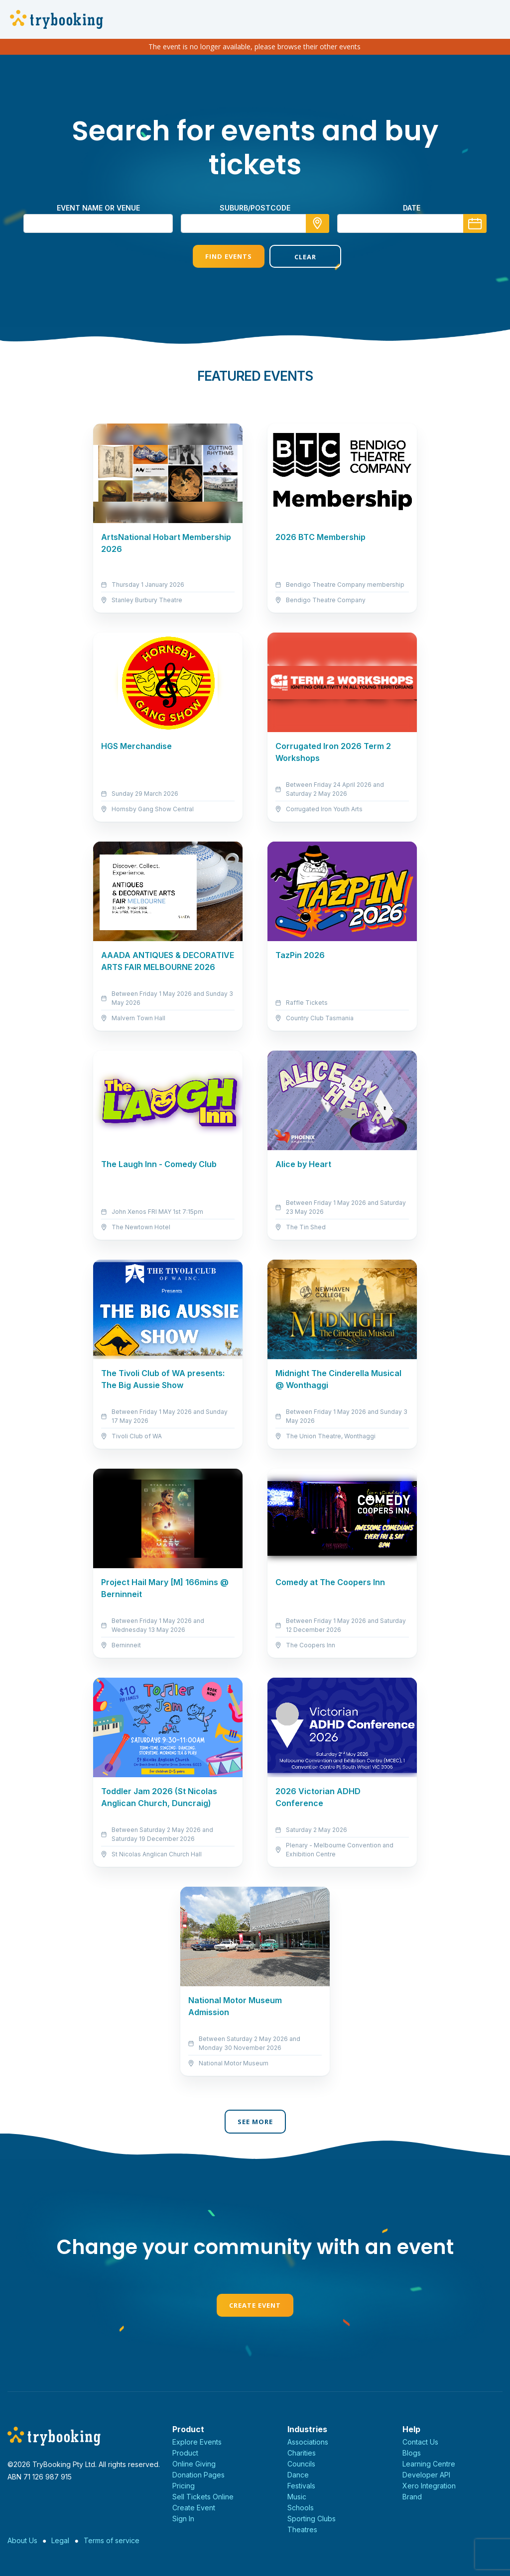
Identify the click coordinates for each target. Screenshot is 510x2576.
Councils (301, 2464)
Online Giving (194, 2464)
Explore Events (197, 2442)
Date (411, 208)
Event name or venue (98, 208)
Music (296, 2496)
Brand (412, 2496)
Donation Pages (198, 2474)
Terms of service (111, 2540)
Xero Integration (429, 2485)
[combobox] (255, 223)
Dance (298, 2474)
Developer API (426, 2474)
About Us (22, 2540)
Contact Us (420, 2442)
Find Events (216, 256)
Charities (301, 2453)
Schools (300, 2507)
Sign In (183, 2518)
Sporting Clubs (311, 2518)
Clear (293, 256)
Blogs (411, 2453)
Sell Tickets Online (203, 2496)
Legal (60, 2540)
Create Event (255, 2305)
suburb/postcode (255, 208)
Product (185, 2453)
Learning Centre (428, 2464)
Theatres (302, 2529)
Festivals (301, 2485)
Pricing (183, 2485)
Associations (307, 2442)
